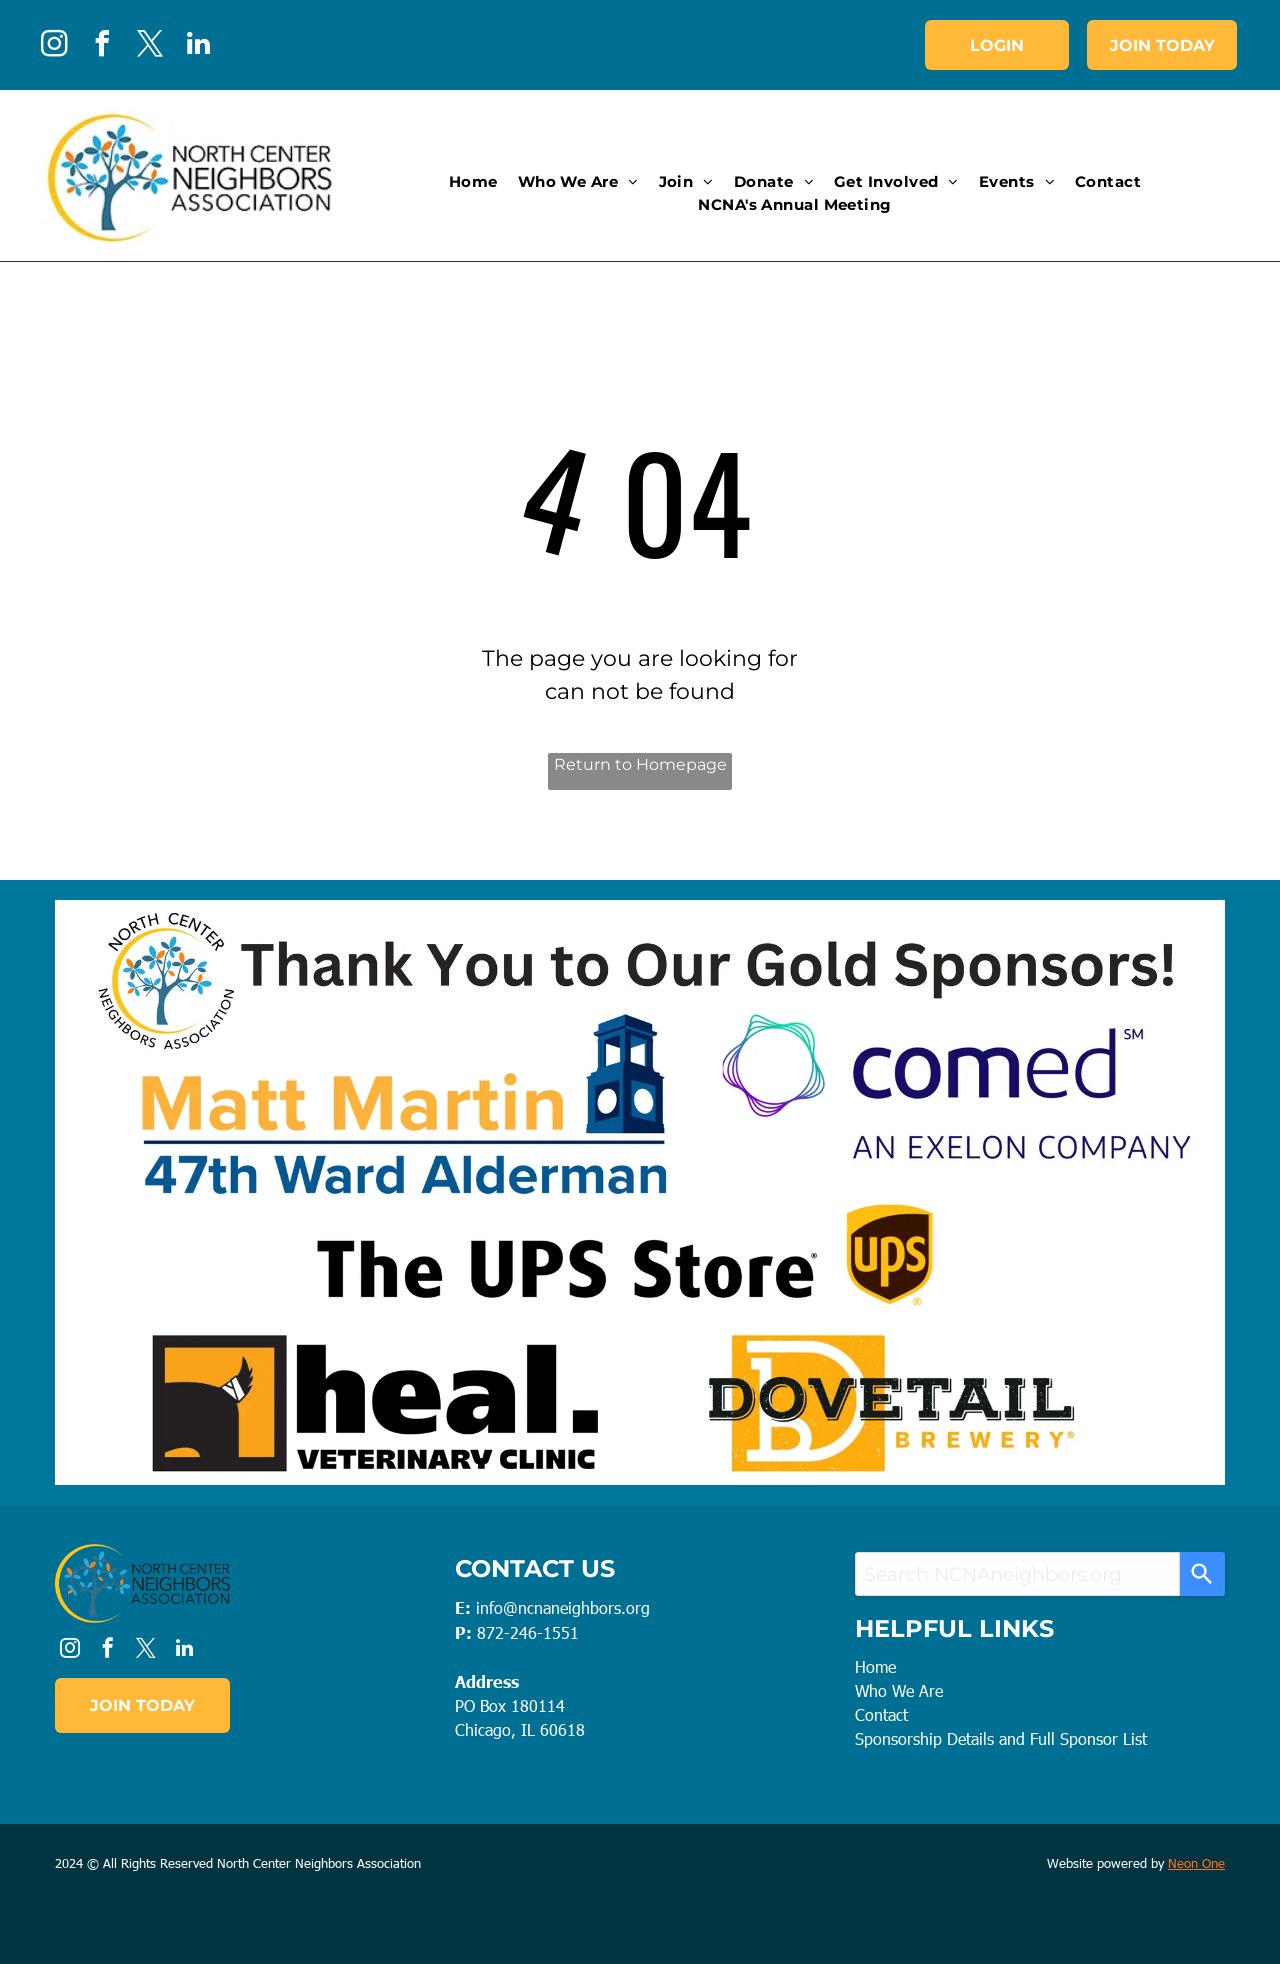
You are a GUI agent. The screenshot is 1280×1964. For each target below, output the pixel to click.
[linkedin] (198, 46)
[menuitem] (473, 182)
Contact (881, 1714)
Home (875, 1666)
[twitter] (150, 46)
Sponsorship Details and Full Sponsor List (1001, 1738)
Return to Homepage (640, 764)
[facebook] (102, 46)
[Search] (1202, 1574)
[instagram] (54, 46)
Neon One (1196, 1863)
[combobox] (1017, 1574)
